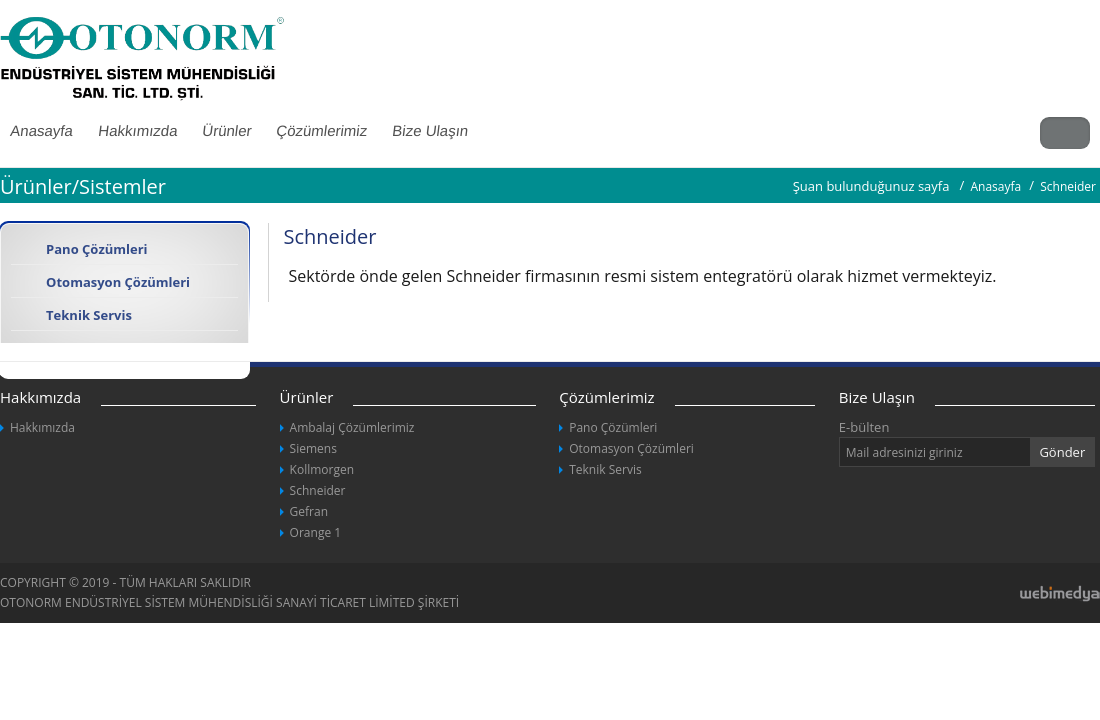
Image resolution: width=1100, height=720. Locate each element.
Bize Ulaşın (430, 130)
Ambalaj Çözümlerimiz (352, 427)
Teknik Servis (89, 315)
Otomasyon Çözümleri (118, 282)
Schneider (318, 490)
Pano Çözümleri (97, 249)
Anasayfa (995, 186)
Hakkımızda (137, 130)
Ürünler (226, 130)
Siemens (313, 448)
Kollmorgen (322, 469)
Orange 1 (316, 532)
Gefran (309, 511)
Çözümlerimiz (321, 130)
